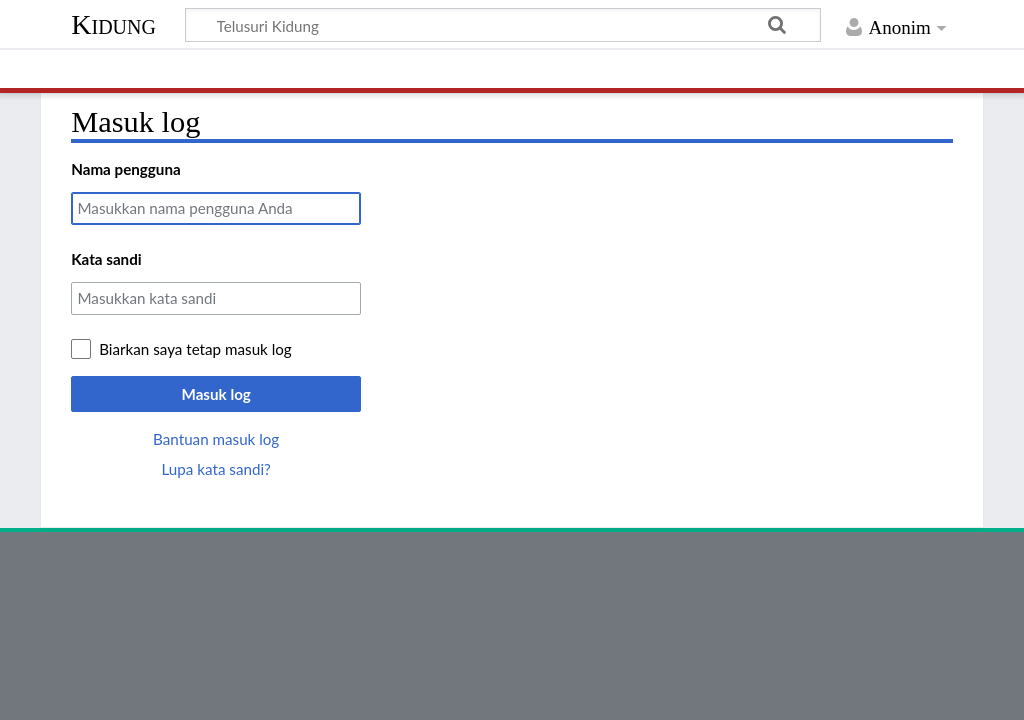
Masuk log (216, 394)
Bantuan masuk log (216, 439)
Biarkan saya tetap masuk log (195, 349)
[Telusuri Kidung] (503, 25)
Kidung (113, 24)
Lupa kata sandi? (216, 469)
